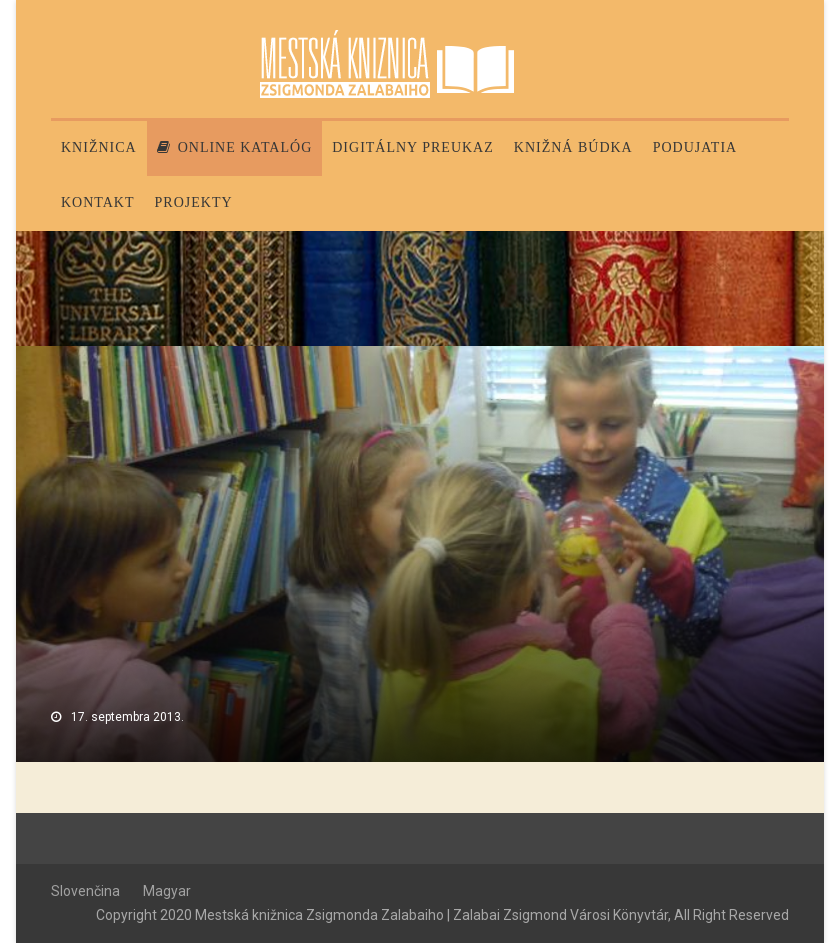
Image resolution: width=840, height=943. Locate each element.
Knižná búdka (573, 147)
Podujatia (695, 147)
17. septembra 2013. (127, 717)
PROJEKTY (194, 202)
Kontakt (98, 202)
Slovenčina (85, 891)
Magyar (167, 891)
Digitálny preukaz (413, 147)
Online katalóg (235, 147)
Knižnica (99, 147)
